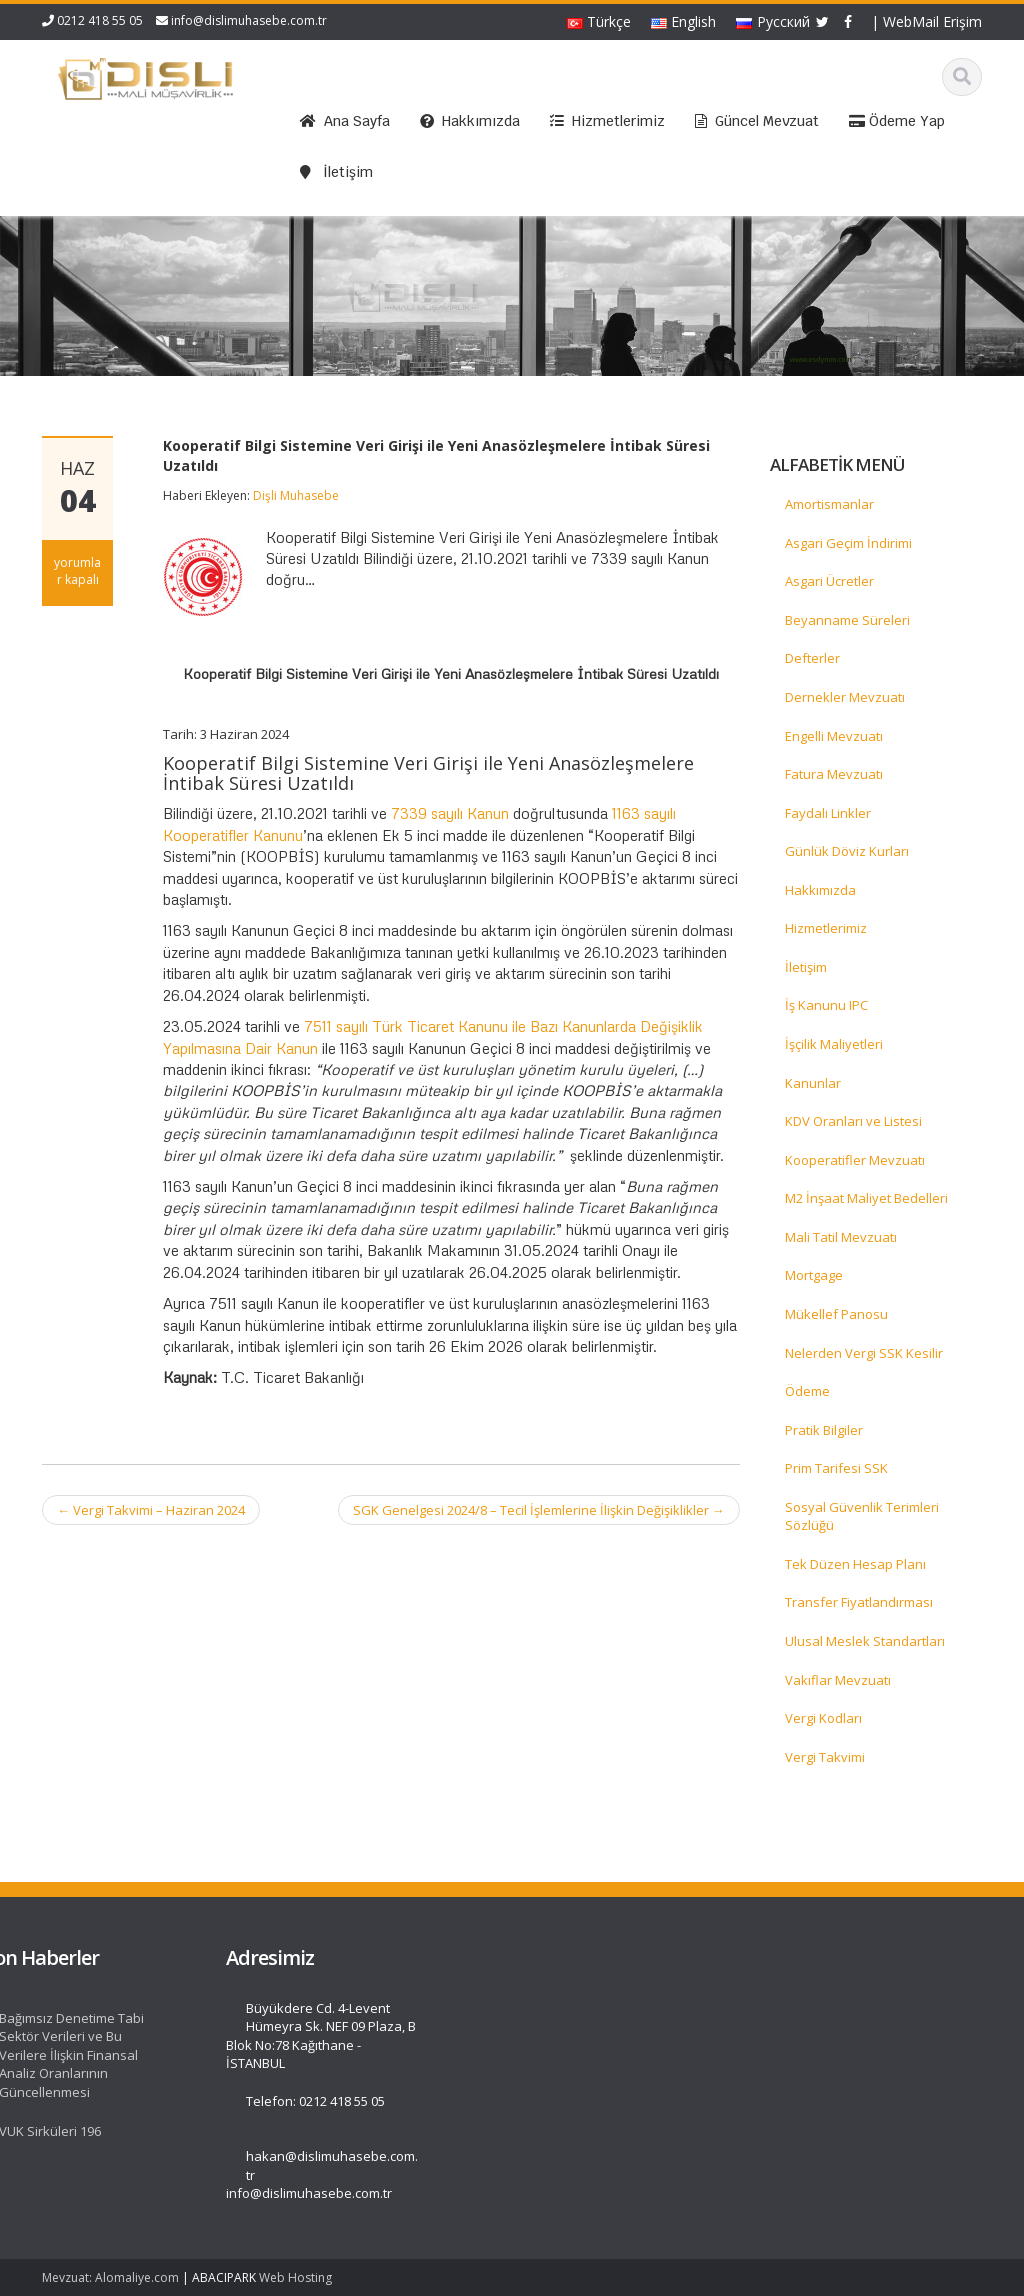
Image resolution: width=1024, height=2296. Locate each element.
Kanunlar (813, 1083)
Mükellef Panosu (836, 1314)
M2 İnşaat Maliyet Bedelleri (866, 1198)
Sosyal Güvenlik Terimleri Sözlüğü (862, 1516)
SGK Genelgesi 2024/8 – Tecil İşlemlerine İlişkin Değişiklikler (539, 1510)
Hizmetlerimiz (826, 928)
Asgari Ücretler (829, 581)
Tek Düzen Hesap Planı (855, 1564)
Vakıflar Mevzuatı (838, 1680)
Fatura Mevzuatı (834, 774)
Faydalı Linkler (828, 813)
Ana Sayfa (98, 2008)
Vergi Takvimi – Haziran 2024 (151, 1510)
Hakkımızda (820, 890)
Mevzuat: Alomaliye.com (110, 2277)
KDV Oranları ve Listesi (853, 1121)
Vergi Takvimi (825, 1757)
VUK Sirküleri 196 (336, 2131)
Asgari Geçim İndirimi (848, 543)
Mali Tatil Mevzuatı (841, 1237)
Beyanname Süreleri (847, 620)
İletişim (806, 967)
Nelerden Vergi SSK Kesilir (864, 1353)
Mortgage (814, 1275)
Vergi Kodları (823, 1718)
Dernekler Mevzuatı (845, 697)
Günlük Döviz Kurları (847, 851)
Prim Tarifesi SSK (836, 1468)
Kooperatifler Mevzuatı (855, 1160)
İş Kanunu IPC (826, 1005)
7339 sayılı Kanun (450, 813)
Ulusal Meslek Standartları (865, 1641)
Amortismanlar (829, 504)
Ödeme (807, 1391)
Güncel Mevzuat (116, 2063)
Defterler (812, 658)
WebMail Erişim (932, 21)
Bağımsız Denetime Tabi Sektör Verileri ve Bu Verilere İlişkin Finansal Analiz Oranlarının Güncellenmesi (357, 2055)
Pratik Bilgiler (824, 1430)
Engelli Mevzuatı (834, 736)
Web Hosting (295, 2277)
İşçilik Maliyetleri (834, 1044)
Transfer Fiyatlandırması (859, 1602)
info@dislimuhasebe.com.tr (249, 20)
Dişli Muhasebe (296, 495)
